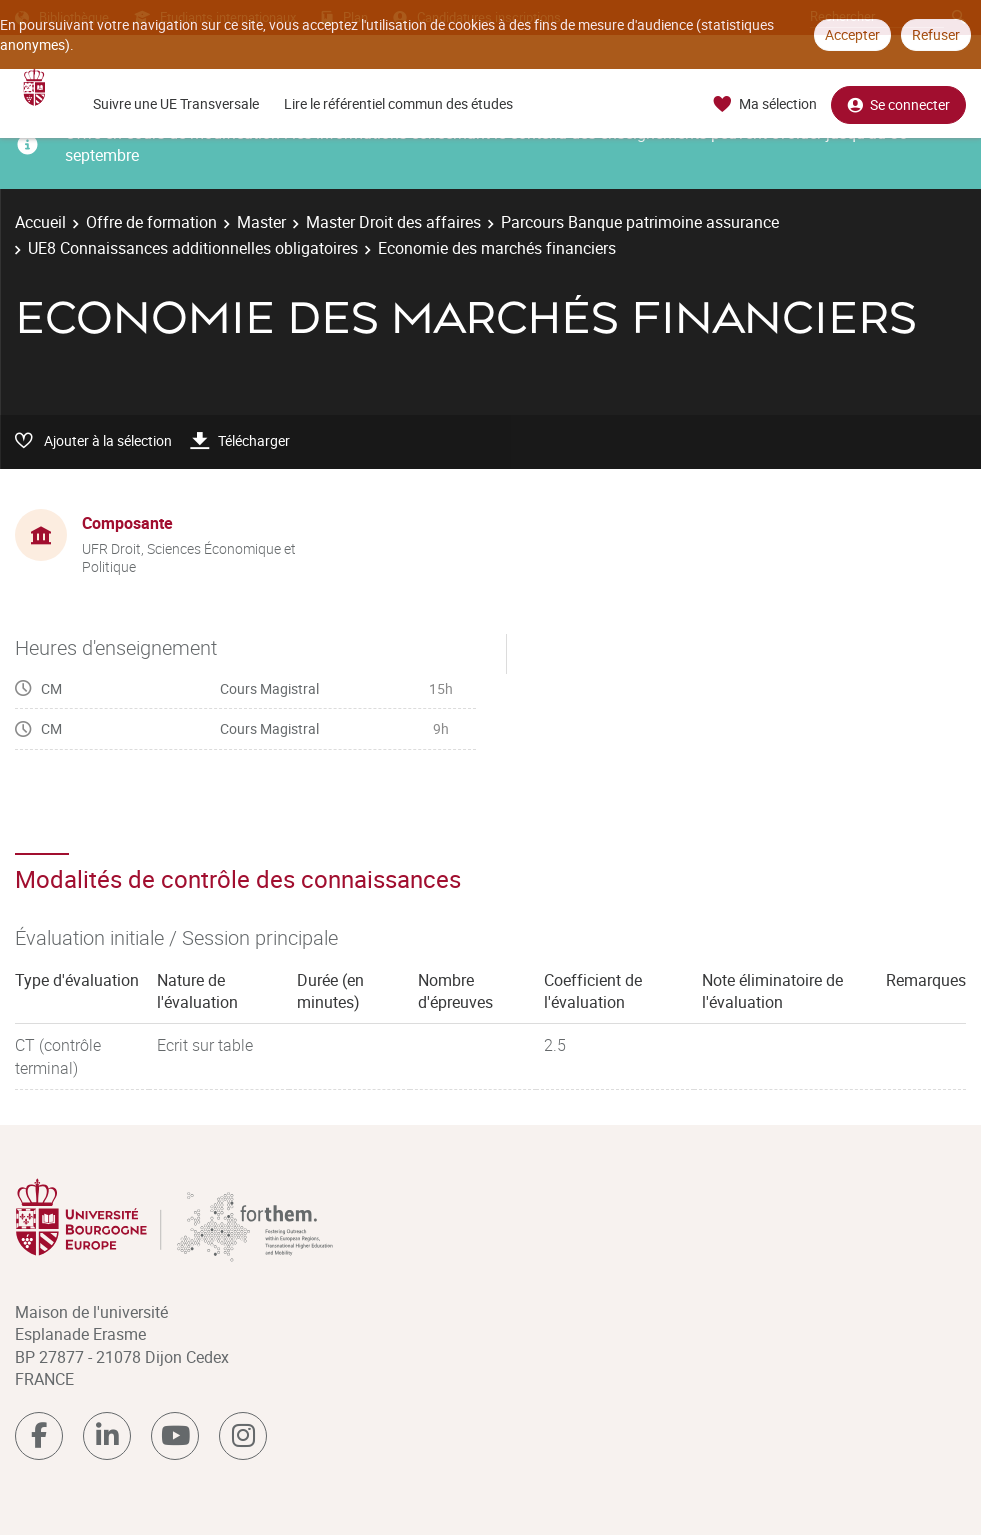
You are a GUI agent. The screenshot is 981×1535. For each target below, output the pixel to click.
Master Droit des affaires (393, 222)
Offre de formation (151, 222)
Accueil (40, 222)
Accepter (852, 34)
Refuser (936, 34)
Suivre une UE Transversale (176, 103)
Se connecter (898, 104)
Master (261, 222)
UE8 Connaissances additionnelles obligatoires (193, 248)
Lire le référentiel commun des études (398, 103)
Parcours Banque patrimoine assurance (640, 222)
